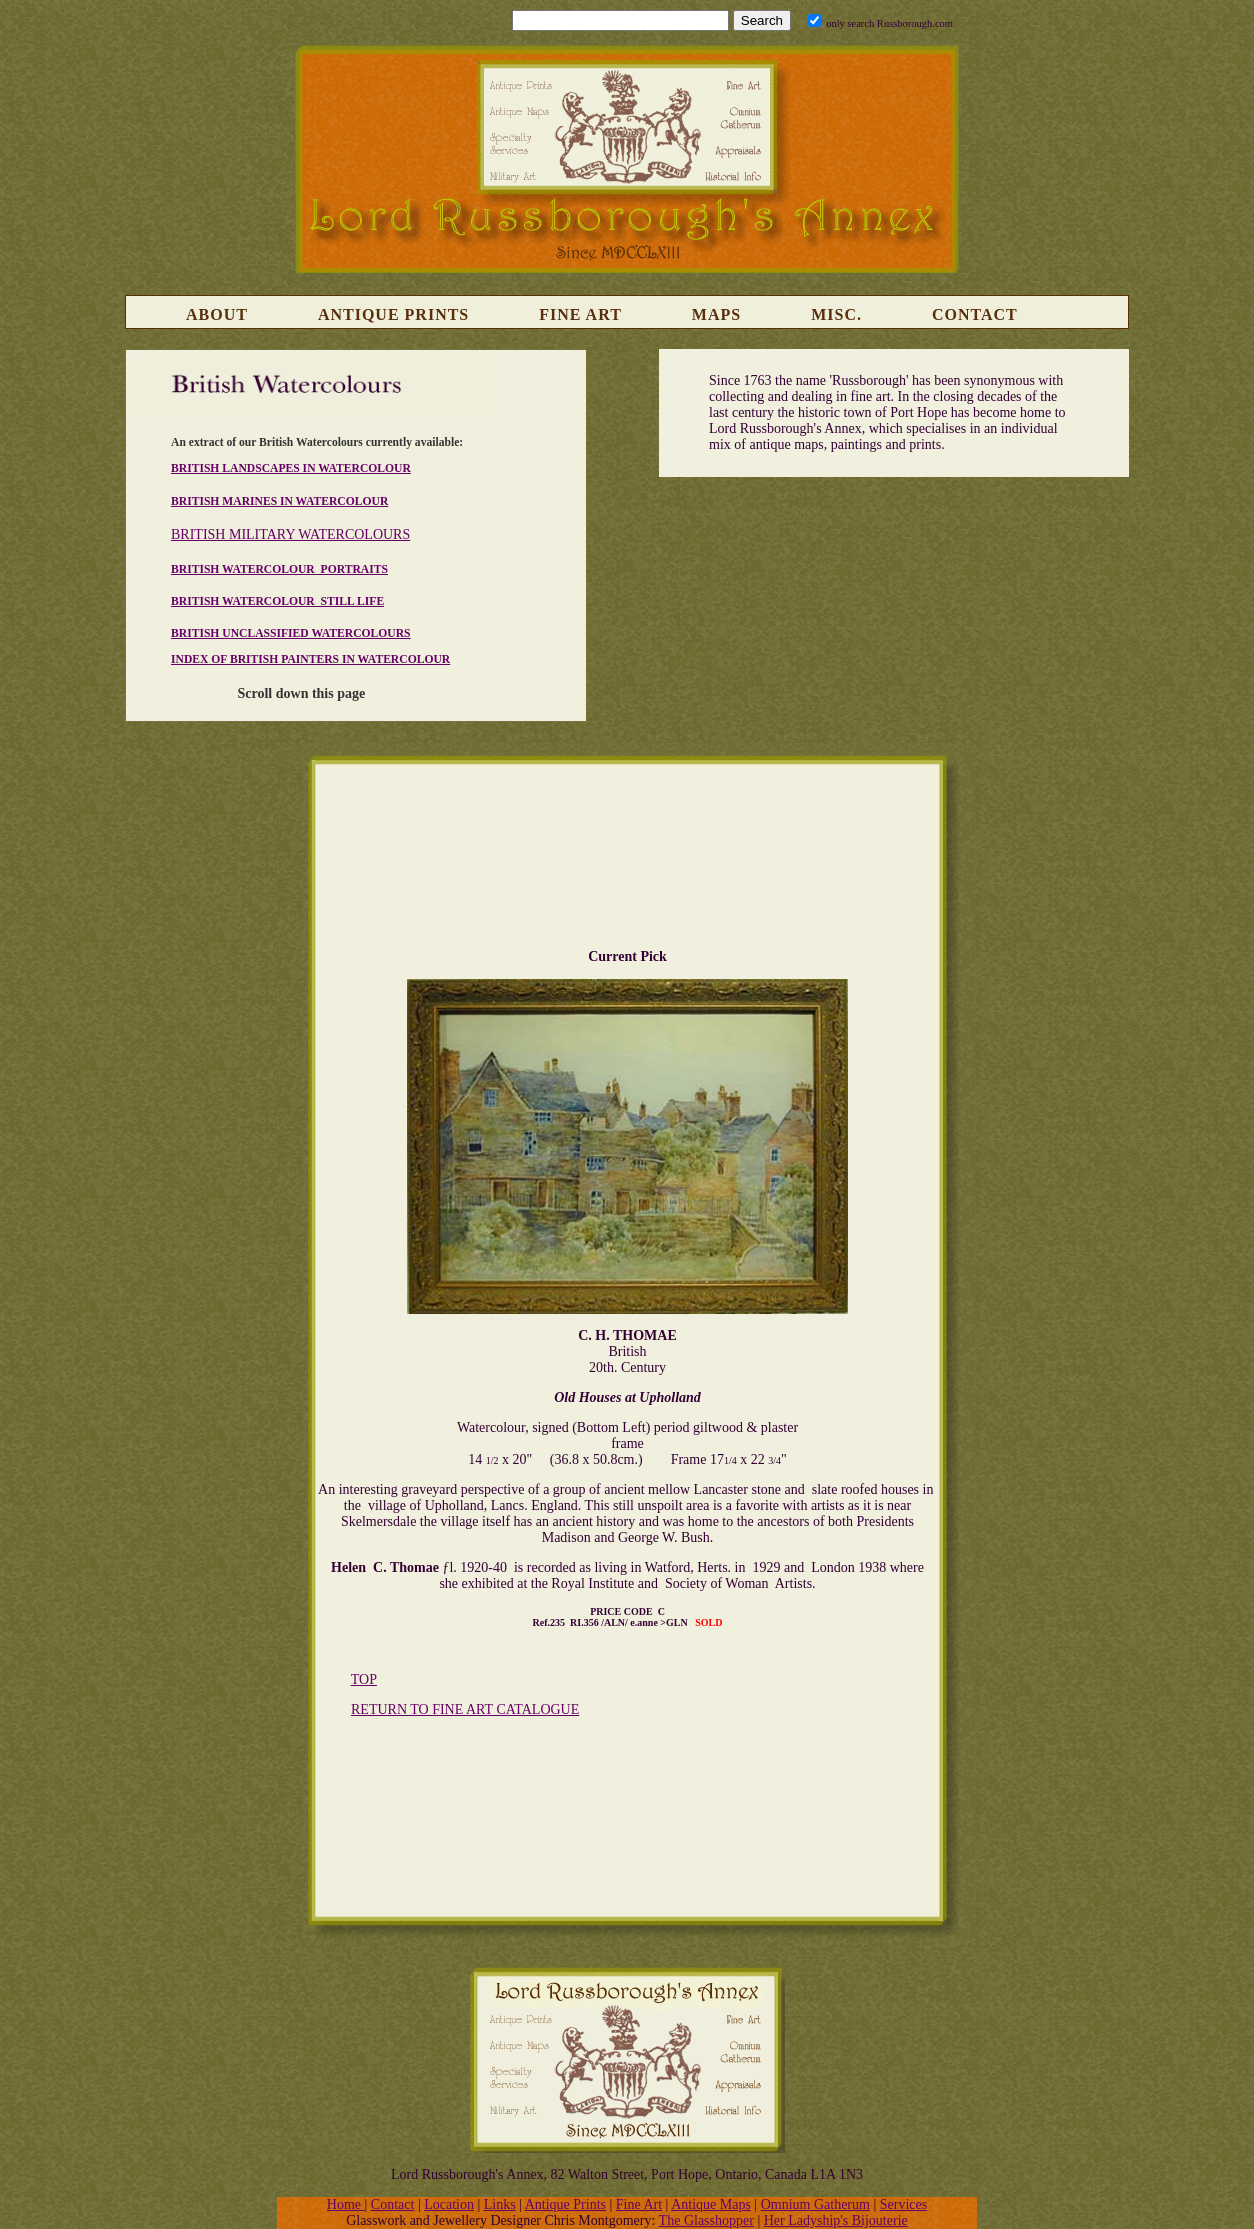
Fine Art (580, 314)
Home (346, 2204)
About (217, 314)
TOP (364, 1679)
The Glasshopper (706, 2220)
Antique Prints (393, 314)
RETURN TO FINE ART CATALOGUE (465, 1709)
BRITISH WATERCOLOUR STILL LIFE (277, 601)
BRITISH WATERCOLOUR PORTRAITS (279, 569)
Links (500, 2204)
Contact (975, 314)
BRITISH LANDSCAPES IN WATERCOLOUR (291, 468)
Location (449, 2204)
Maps (716, 314)
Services (903, 2204)
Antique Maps (711, 2204)
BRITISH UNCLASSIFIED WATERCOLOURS (291, 633)
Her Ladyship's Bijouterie (836, 2220)
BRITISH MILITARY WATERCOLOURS (290, 534)
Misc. (836, 314)
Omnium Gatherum (815, 2204)
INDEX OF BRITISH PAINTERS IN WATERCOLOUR (310, 659)
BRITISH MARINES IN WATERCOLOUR (279, 501)
